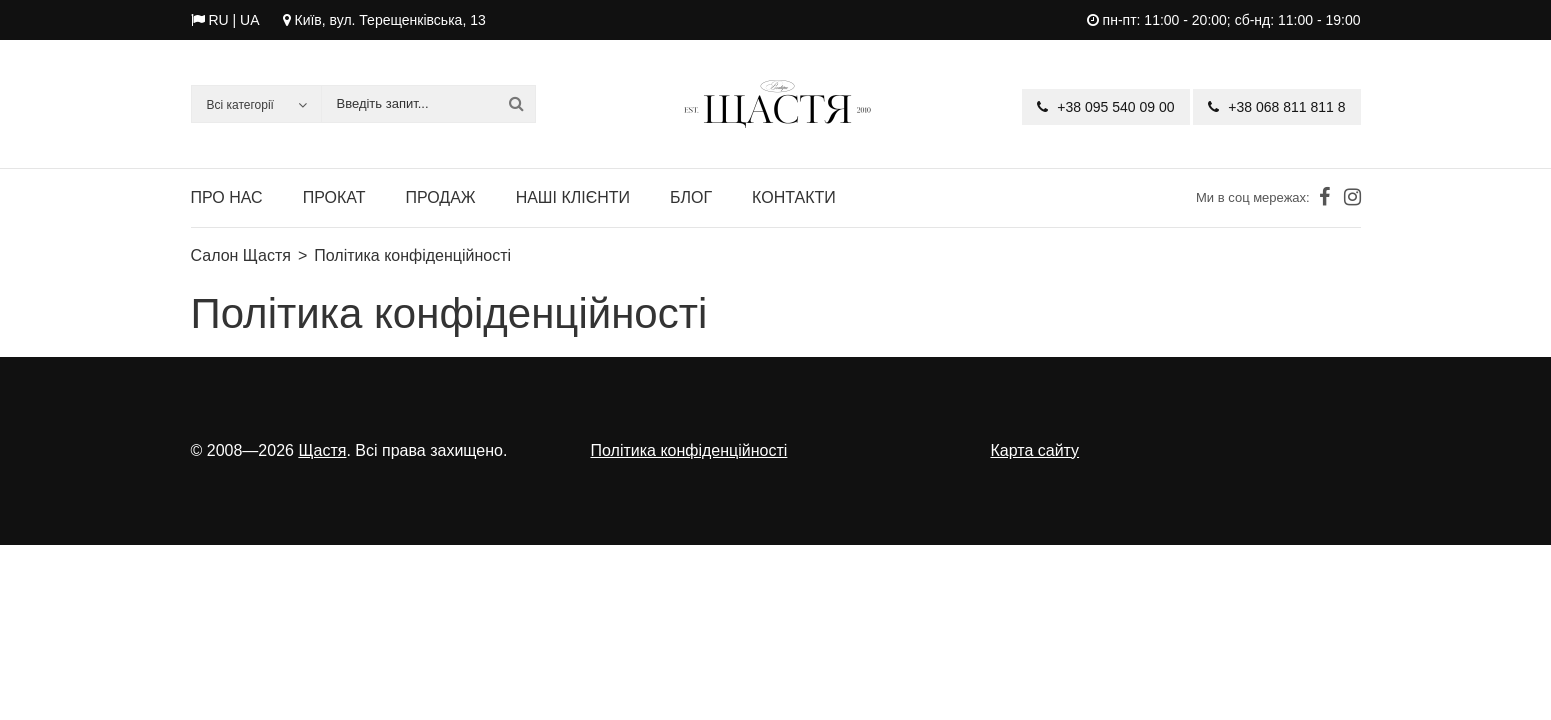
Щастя (322, 450)
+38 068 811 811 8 (1276, 107)
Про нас (227, 197)
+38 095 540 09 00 (1105, 107)
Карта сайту (1035, 450)
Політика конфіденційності (689, 450)
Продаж (440, 197)
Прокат (334, 197)
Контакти (794, 197)
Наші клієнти (573, 197)
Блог (691, 197)
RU (218, 20)
